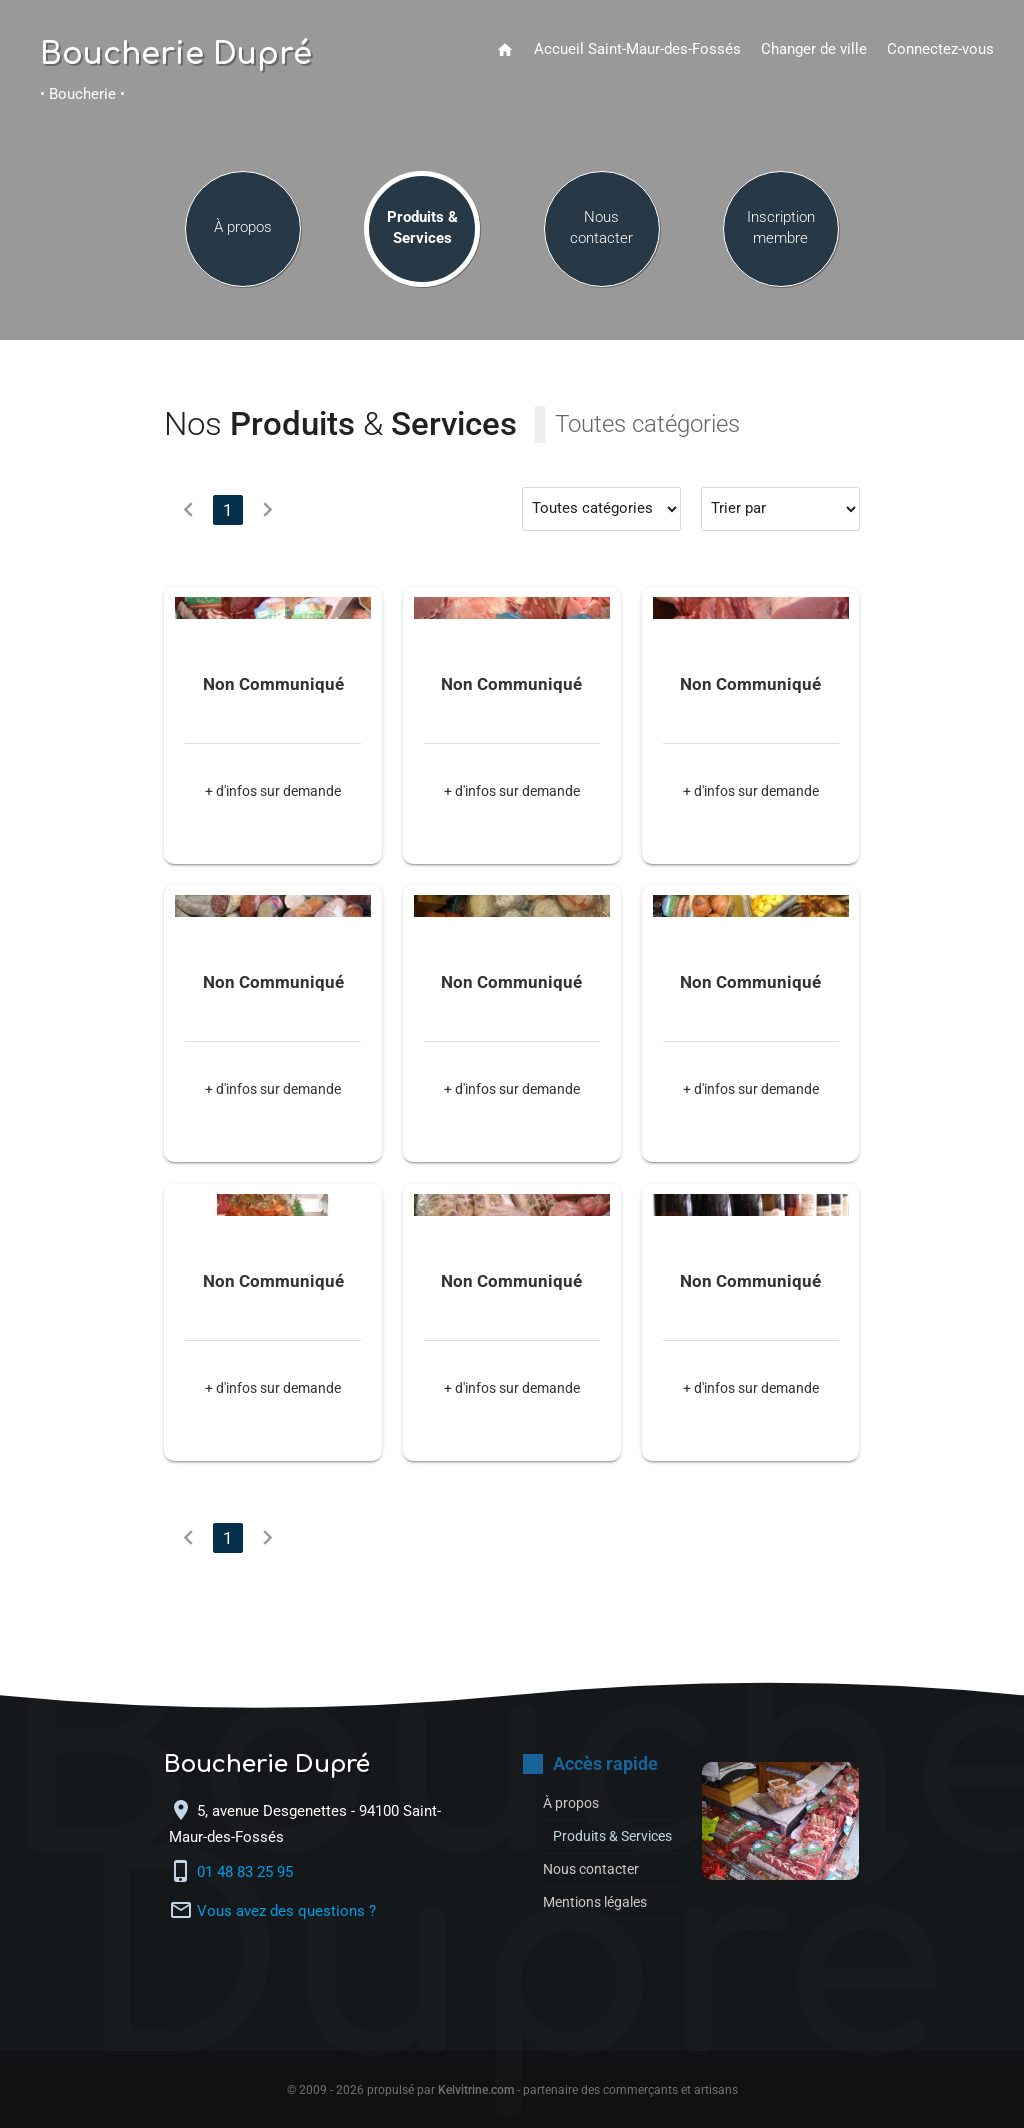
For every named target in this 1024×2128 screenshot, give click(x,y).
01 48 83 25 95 (247, 1872)
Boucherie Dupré (176, 55)
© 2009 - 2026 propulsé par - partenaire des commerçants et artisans (512, 2090)
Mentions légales (600, 1923)
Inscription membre (781, 231)
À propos (243, 231)
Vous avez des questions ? (286, 1911)
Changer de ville (814, 49)
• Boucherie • (82, 94)
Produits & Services (422, 231)
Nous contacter (601, 231)
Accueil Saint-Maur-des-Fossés (637, 49)
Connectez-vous (940, 49)
